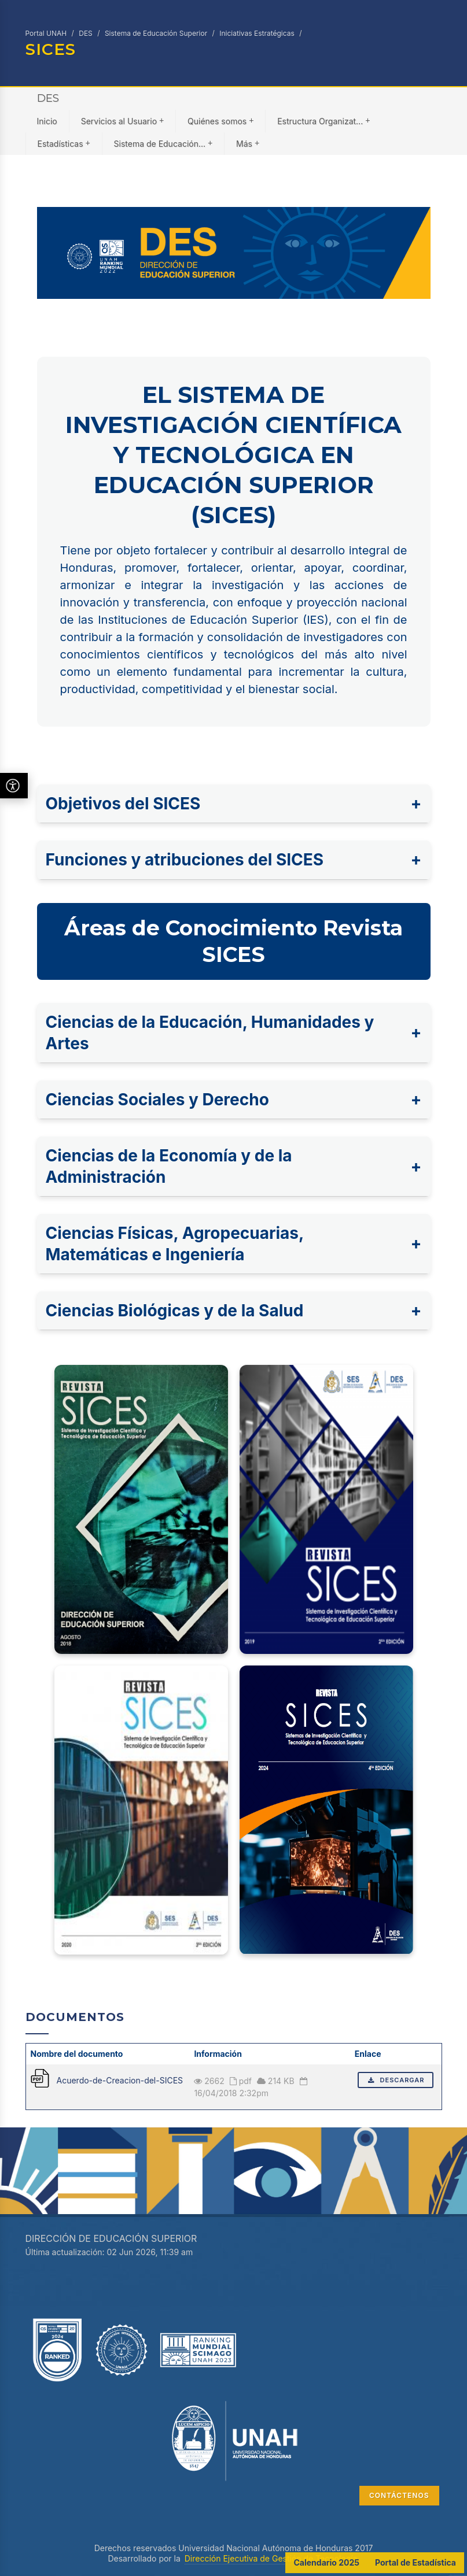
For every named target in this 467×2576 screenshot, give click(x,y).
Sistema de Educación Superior (156, 33)
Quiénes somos (220, 120)
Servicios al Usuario (122, 120)
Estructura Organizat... (323, 120)
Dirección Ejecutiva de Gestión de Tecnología (271, 2558)
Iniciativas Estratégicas (257, 33)
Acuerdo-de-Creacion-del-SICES (120, 2080)
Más (247, 143)
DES (86, 33)
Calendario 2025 (326, 2562)
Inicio (47, 121)
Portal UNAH (46, 33)
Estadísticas (64, 143)
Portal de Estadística (415, 2562)
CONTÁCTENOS (399, 2495)
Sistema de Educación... (163, 143)
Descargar (396, 2080)
